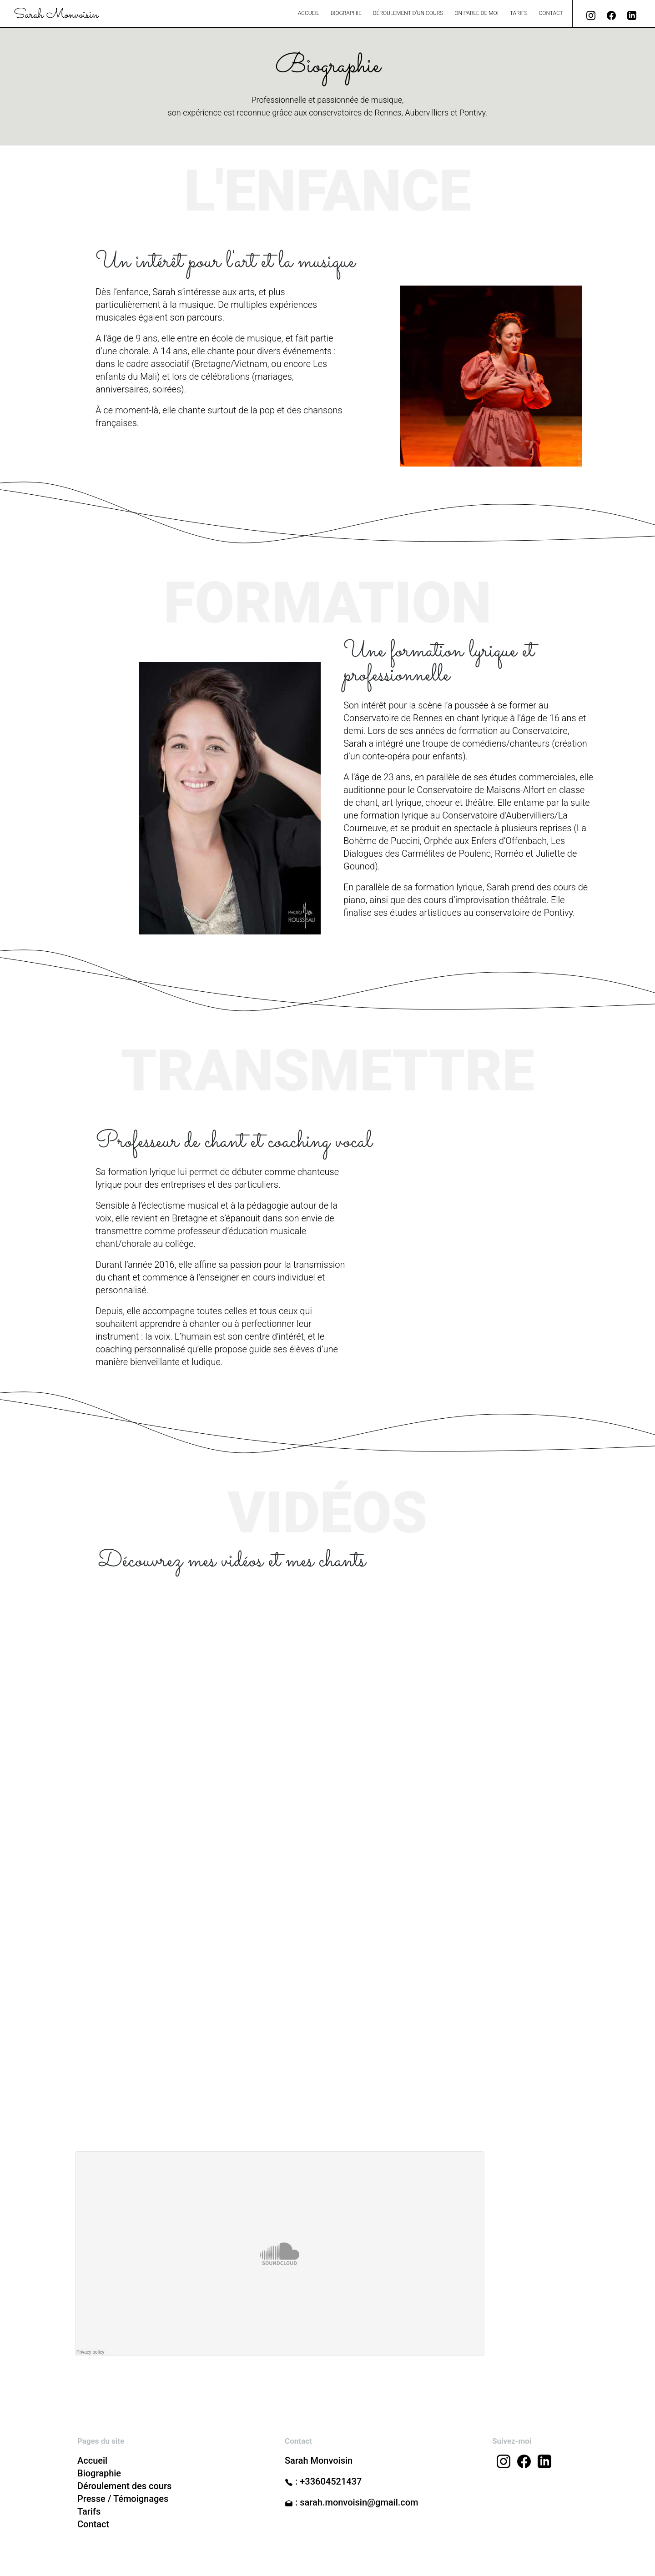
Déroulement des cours (124, 2486)
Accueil (308, 13)
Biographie (346, 13)
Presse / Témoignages (122, 2498)
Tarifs (519, 13)
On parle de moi (476, 13)
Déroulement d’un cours (408, 13)
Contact (551, 13)
